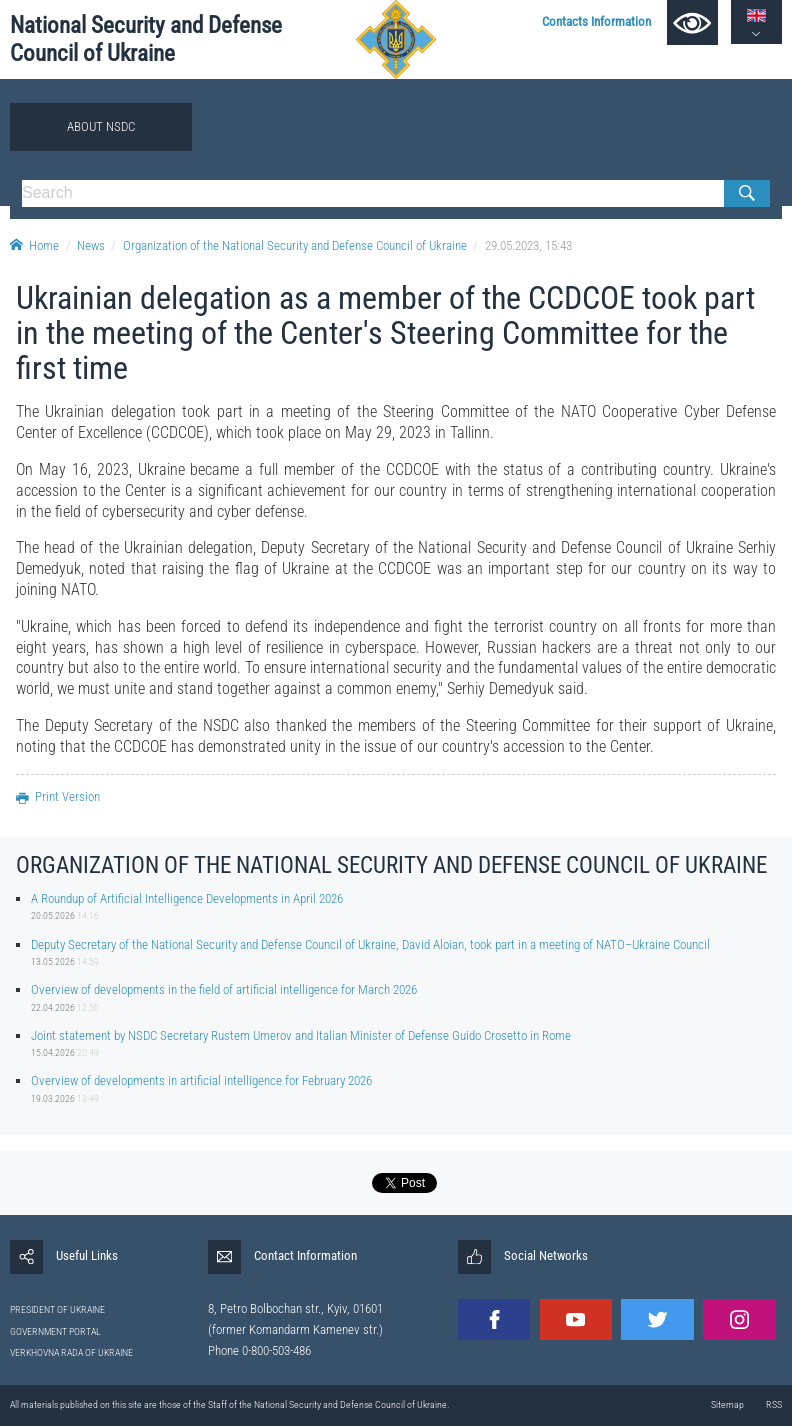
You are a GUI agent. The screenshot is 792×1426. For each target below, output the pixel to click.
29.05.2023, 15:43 (528, 245)
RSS (774, 1404)
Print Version (58, 796)
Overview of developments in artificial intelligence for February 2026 (201, 1080)
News (91, 245)
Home (34, 245)
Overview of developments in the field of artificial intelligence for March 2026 (224, 989)
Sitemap (727, 1404)
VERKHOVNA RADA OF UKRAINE (71, 1352)
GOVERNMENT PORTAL (55, 1331)
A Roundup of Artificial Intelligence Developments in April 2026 (187, 898)
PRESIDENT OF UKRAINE (57, 1309)
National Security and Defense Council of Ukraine (146, 39)
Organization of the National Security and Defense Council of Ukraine (295, 245)
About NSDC (101, 126)
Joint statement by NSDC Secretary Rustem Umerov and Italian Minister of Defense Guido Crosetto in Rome (301, 1035)
